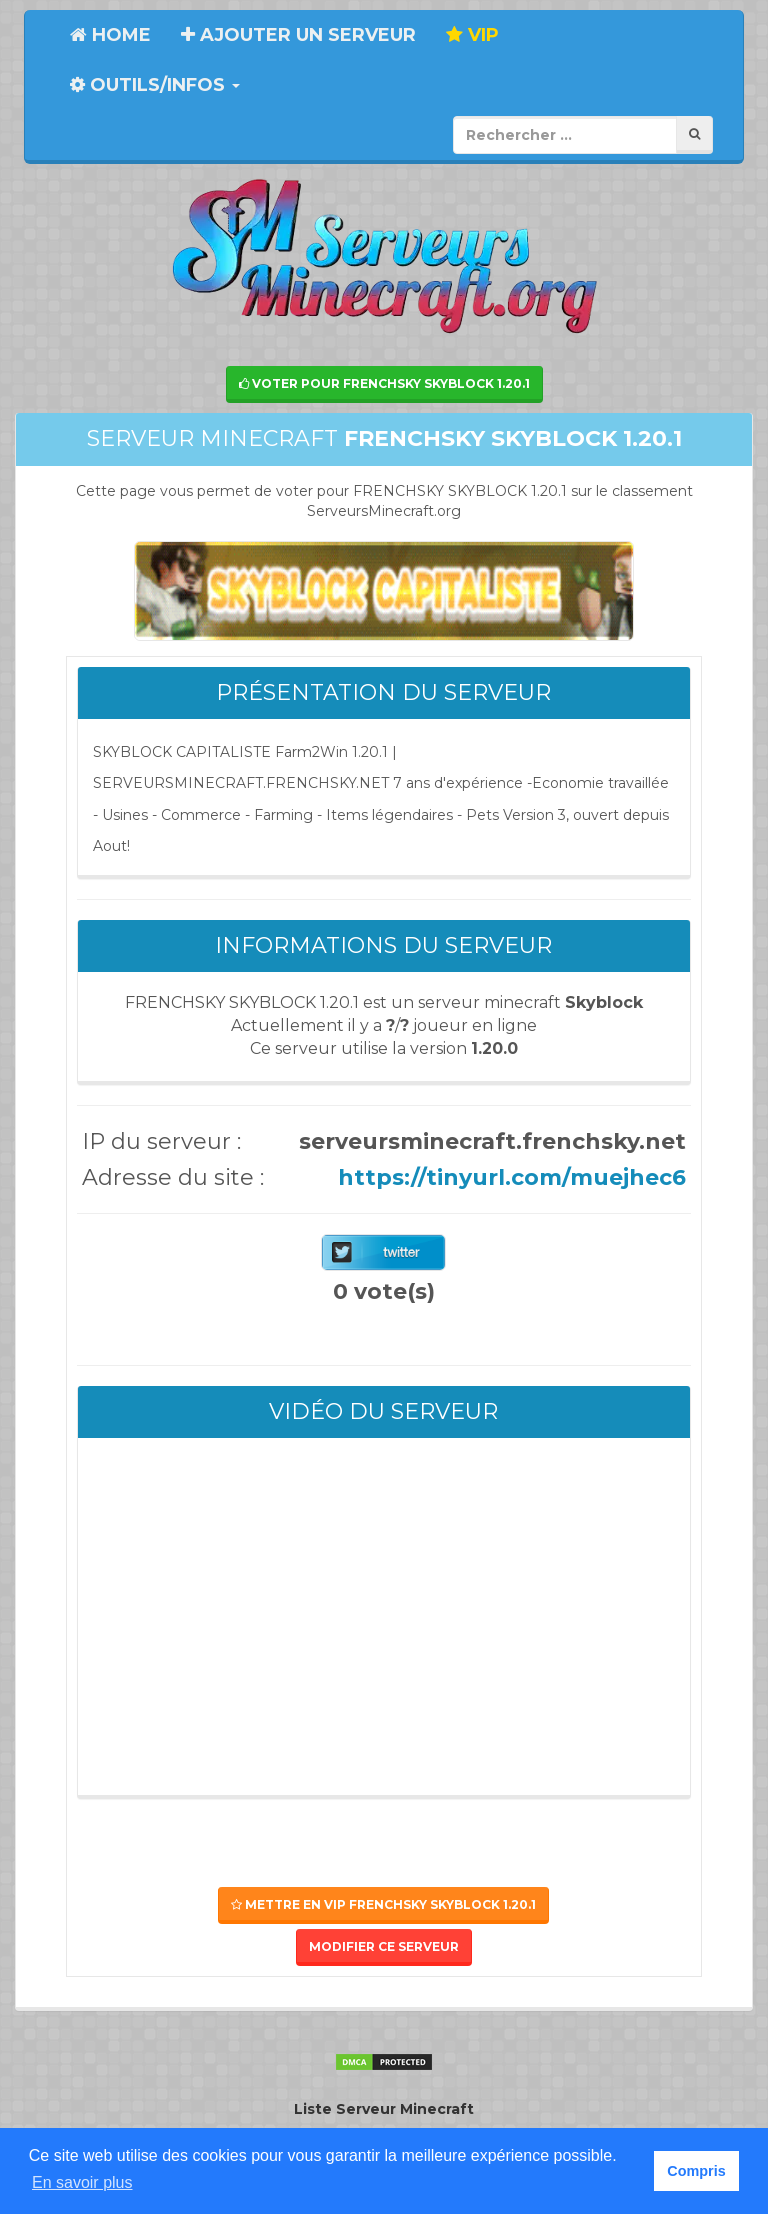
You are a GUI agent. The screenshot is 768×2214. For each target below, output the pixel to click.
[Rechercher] (694, 134)
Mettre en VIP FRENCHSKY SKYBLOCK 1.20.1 (383, 1904)
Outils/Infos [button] (155, 85)
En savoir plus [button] (82, 2182)
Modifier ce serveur (384, 1946)
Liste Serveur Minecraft (384, 2109)
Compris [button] (696, 2171)
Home (110, 35)
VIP (472, 35)
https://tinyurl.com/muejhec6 (512, 1177)
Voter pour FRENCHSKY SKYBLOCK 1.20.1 (384, 383)
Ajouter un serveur (298, 35)
